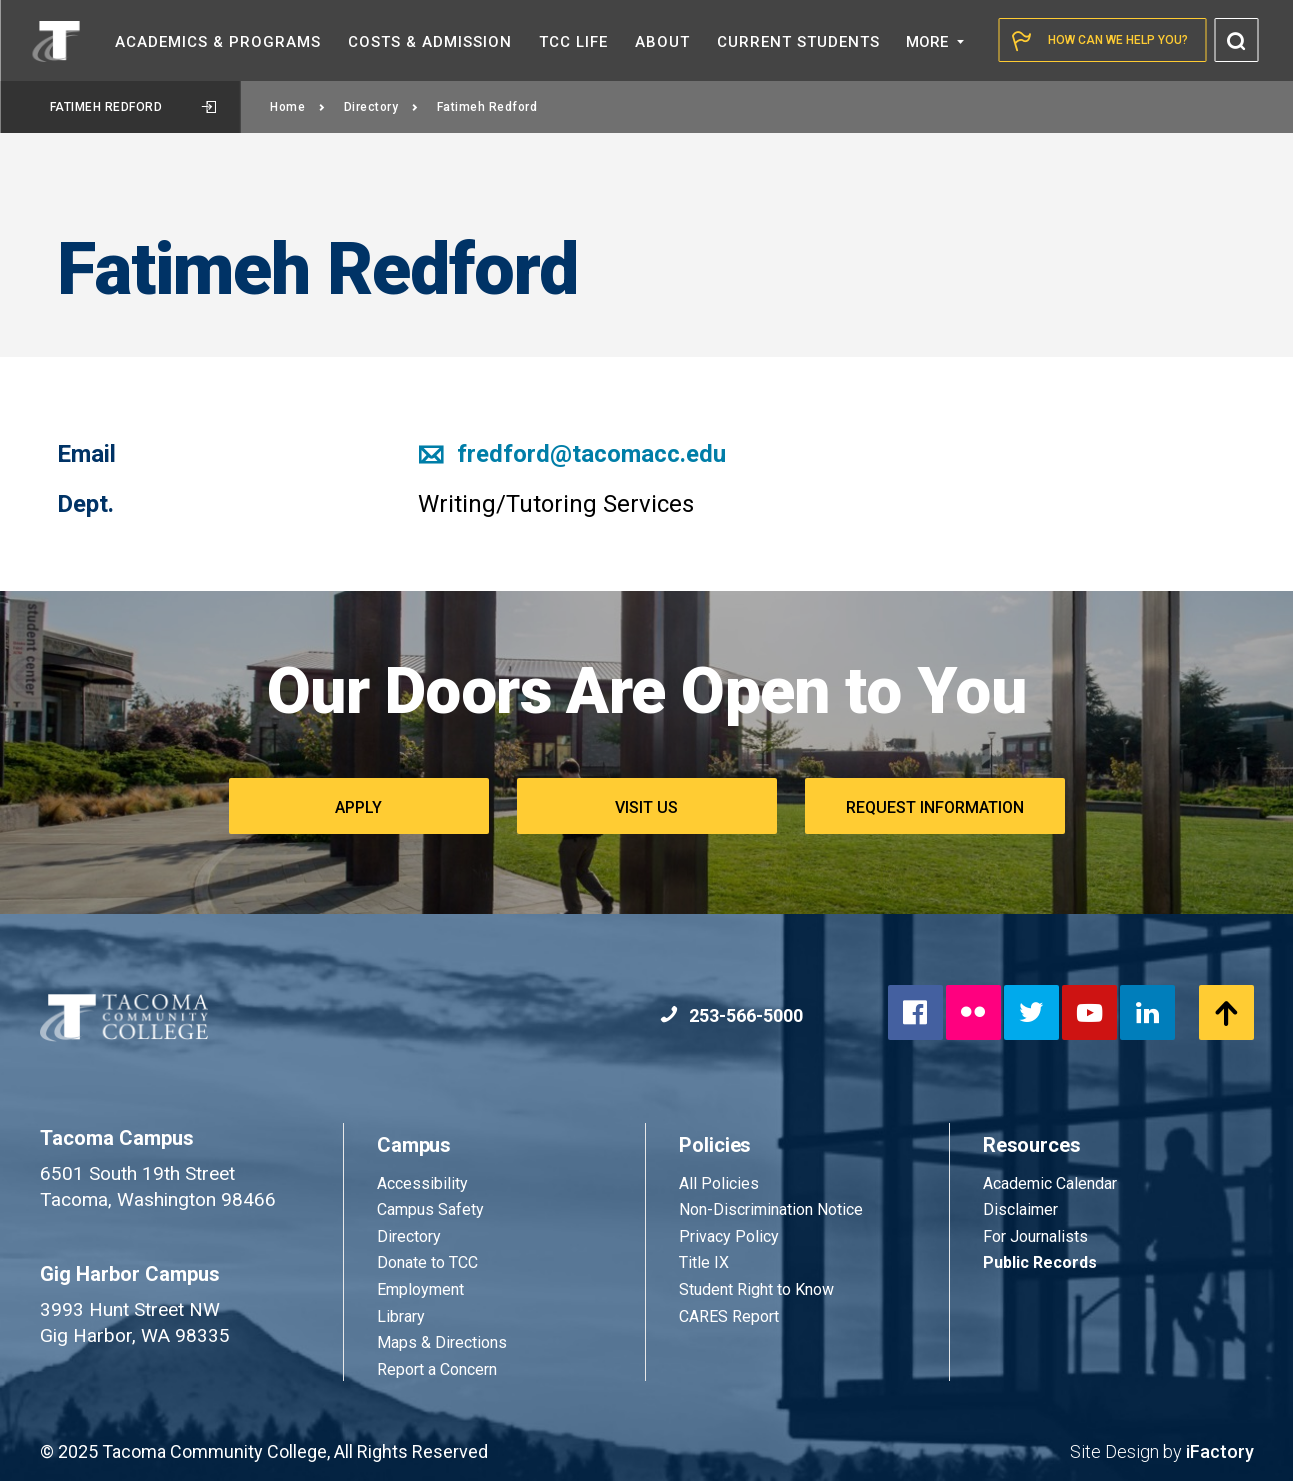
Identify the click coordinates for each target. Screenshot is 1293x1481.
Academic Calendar (1050, 1183)
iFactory (1220, 1451)
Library (401, 1316)
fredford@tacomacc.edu (572, 454)
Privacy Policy (729, 1236)
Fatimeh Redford (133, 107)
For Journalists (1035, 1236)
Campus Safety (430, 1209)
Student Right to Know (756, 1289)
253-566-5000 (731, 1015)
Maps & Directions (442, 1342)
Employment (420, 1289)
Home (298, 107)
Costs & (430, 42)
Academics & (218, 42)
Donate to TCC (427, 1262)
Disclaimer (1020, 1209)
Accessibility (422, 1183)
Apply (358, 807)
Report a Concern (437, 1369)
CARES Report (729, 1316)
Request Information (935, 807)
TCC (573, 42)
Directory (381, 107)
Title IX (704, 1262)
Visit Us (646, 807)
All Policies (721, 1183)
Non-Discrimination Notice (771, 1209)
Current (798, 42)
